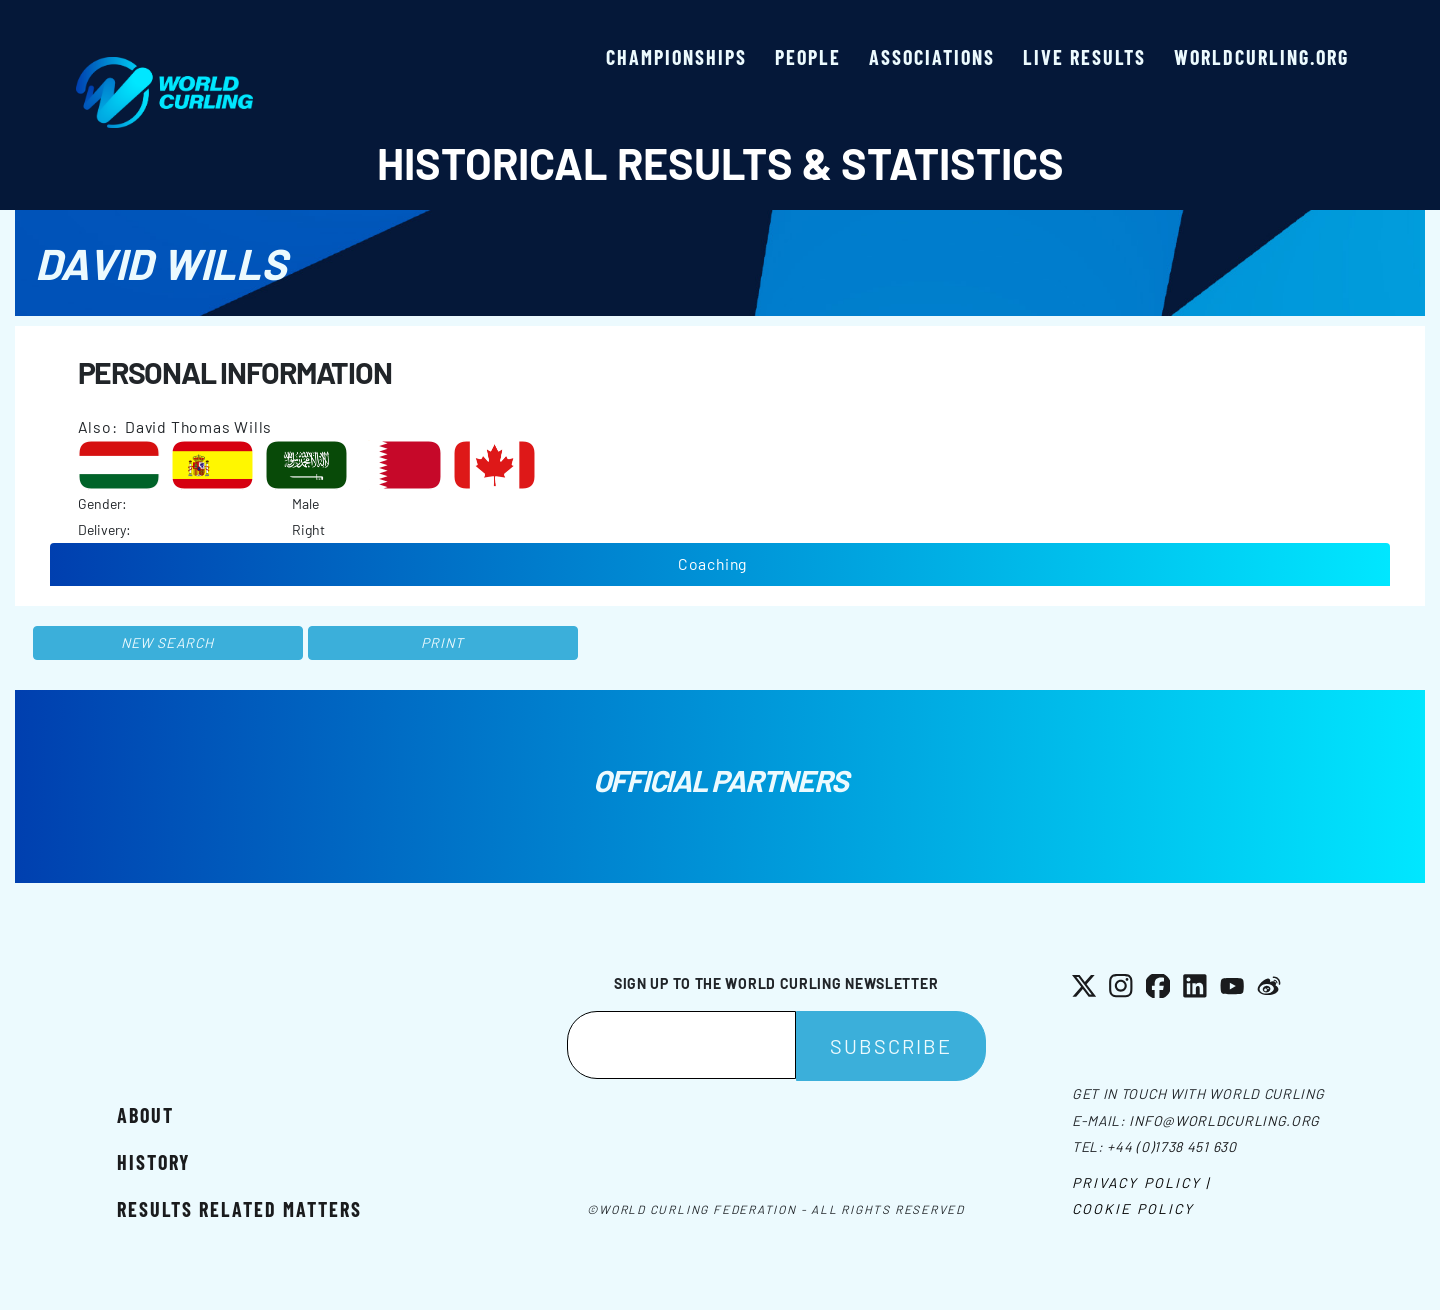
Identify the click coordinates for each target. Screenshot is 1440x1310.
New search (167, 642)
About (145, 1115)
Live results (1084, 57)
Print (443, 642)
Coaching (712, 563)
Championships (676, 57)
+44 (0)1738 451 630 (1171, 1146)
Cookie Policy (1133, 1208)
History (153, 1162)
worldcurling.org (1261, 57)
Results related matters (239, 1209)
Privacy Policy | (1141, 1182)
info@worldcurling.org (1224, 1120)
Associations (932, 57)
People (808, 57)
